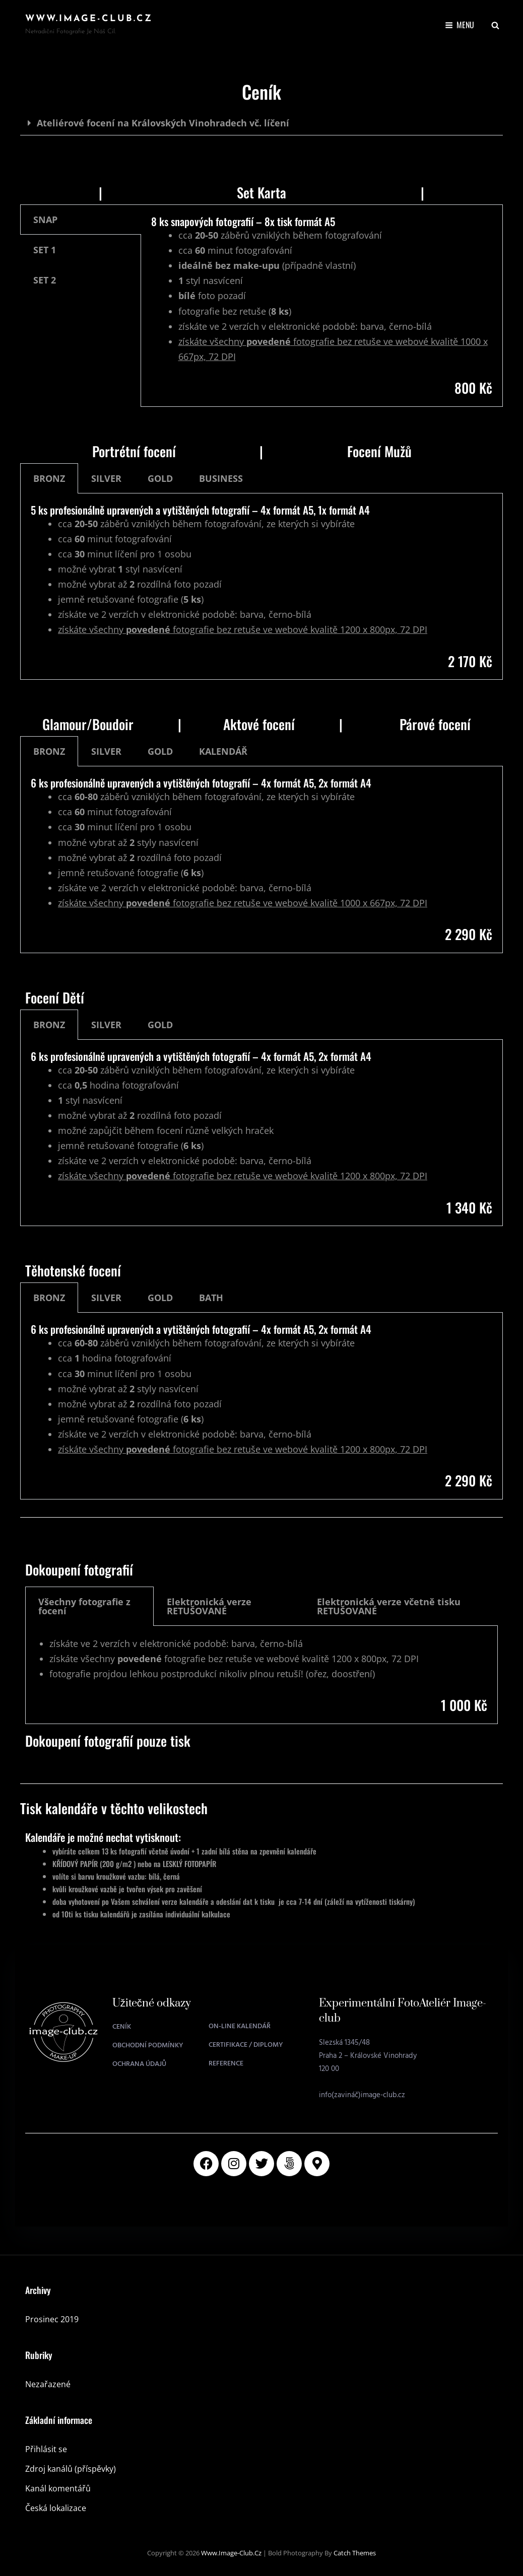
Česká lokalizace (55, 2508)
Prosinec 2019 (52, 2319)
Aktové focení (259, 724)
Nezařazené (48, 2384)
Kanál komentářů (58, 2488)
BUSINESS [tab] (221, 478)
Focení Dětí (54, 997)
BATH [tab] (211, 1298)
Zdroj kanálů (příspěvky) (70, 2468)
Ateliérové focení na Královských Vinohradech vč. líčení (163, 123)
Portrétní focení (134, 451)
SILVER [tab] (106, 478)
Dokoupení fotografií (79, 1569)
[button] (261, 123)
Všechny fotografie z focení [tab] (84, 1606)
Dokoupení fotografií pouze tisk (107, 1741)
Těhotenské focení (73, 1270)
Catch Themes (355, 2552)
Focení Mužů (379, 451)
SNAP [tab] (45, 219)
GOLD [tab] (160, 478)
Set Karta (261, 192)
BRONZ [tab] (49, 478)
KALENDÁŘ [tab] (223, 751)
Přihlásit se (46, 2449)
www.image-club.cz (89, 19)
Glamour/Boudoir (88, 724)
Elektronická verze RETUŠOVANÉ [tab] (209, 1606)
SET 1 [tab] (44, 250)
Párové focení (435, 724)
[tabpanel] (322, 305)
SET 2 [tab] (44, 280)
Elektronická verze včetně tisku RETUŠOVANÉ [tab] (389, 1606)
